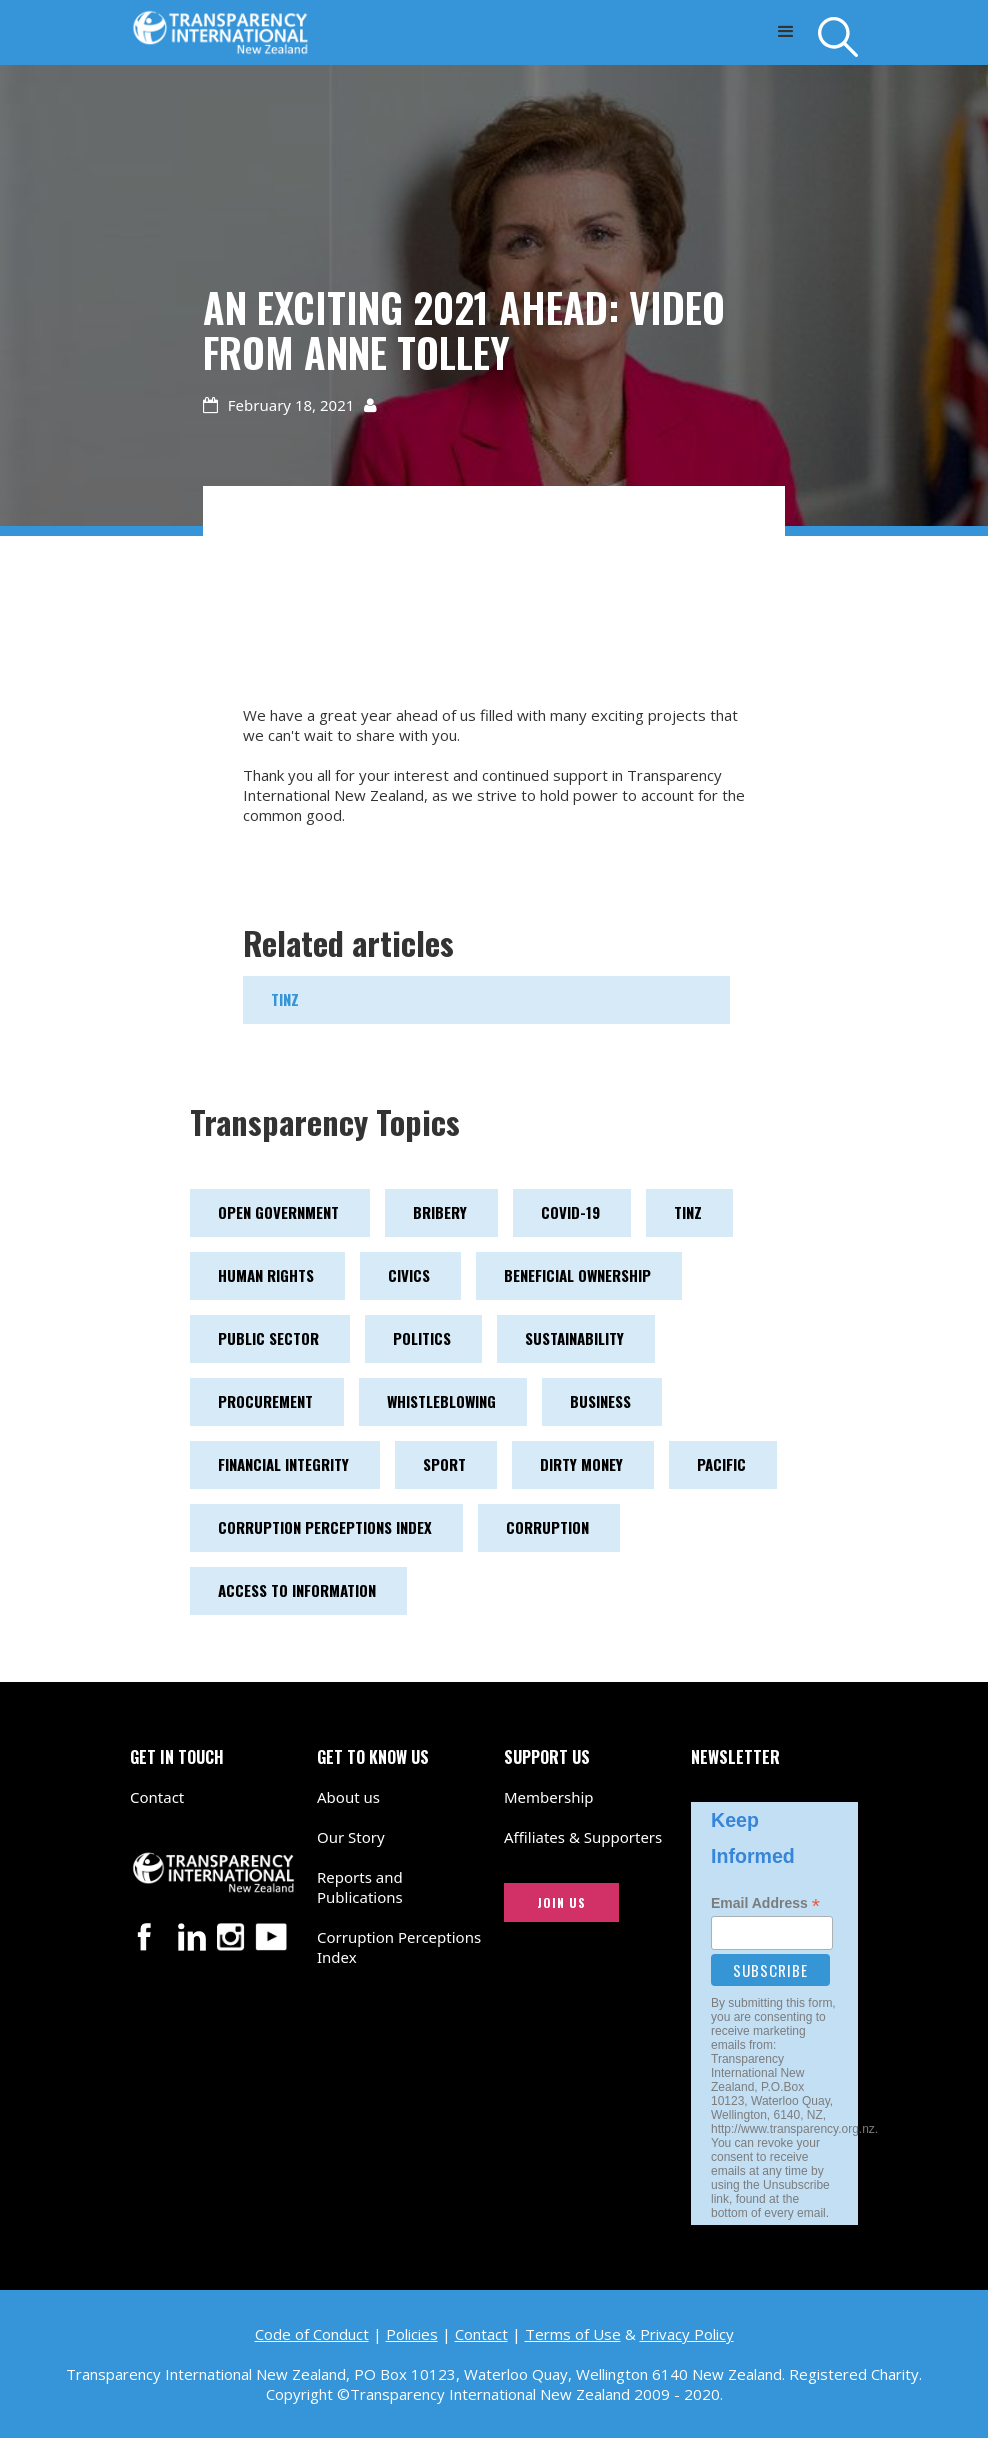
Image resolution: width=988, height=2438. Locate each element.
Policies (412, 2334)
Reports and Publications (360, 1887)
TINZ (285, 999)
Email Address (765, 1903)
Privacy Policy (687, 2334)
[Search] (838, 37)
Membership (549, 1797)
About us (348, 1797)
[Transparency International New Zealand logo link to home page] (220, 27)
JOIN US (561, 1902)
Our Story (351, 1837)
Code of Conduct (312, 2334)
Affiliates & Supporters (583, 1837)
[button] (785, 32)
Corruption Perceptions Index (399, 1947)
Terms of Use (573, 2334)
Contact (157, 1797)
